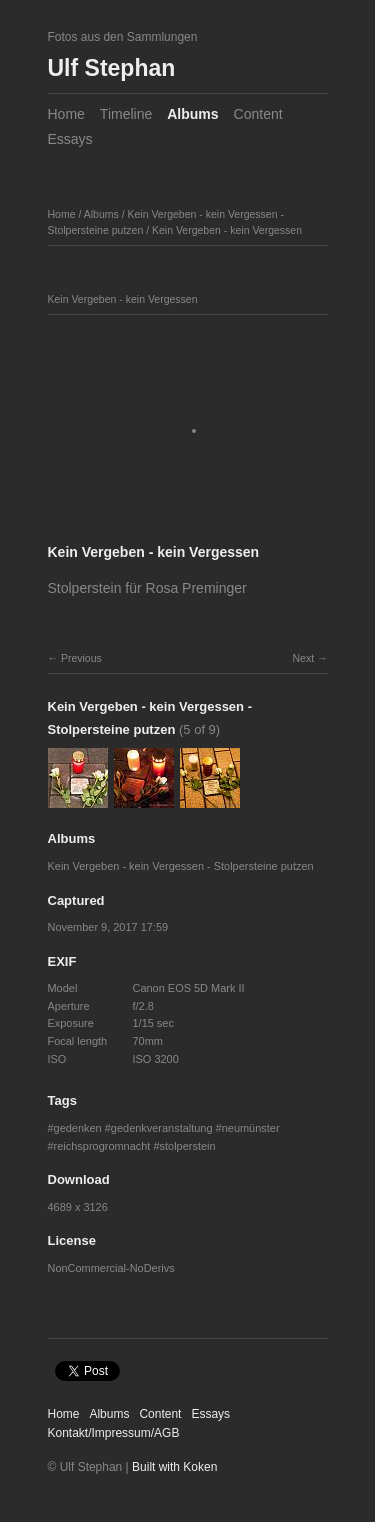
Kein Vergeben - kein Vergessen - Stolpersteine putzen (181, 866)
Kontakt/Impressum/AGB (114, 1433)
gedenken (78, 1128)
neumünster (251, 1128)
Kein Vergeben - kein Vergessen (227, 230)
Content (258, 114)
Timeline (126, 114)
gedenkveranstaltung (162, 1128)
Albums (192, 114)
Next (303, 658)
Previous (81, 658)
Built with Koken (174, 1467)
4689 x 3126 (78, 1207)
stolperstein (188, 1146)
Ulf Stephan (112, 68)
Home (66, 114)
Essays (70, 139)
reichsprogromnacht (102, 1146)
